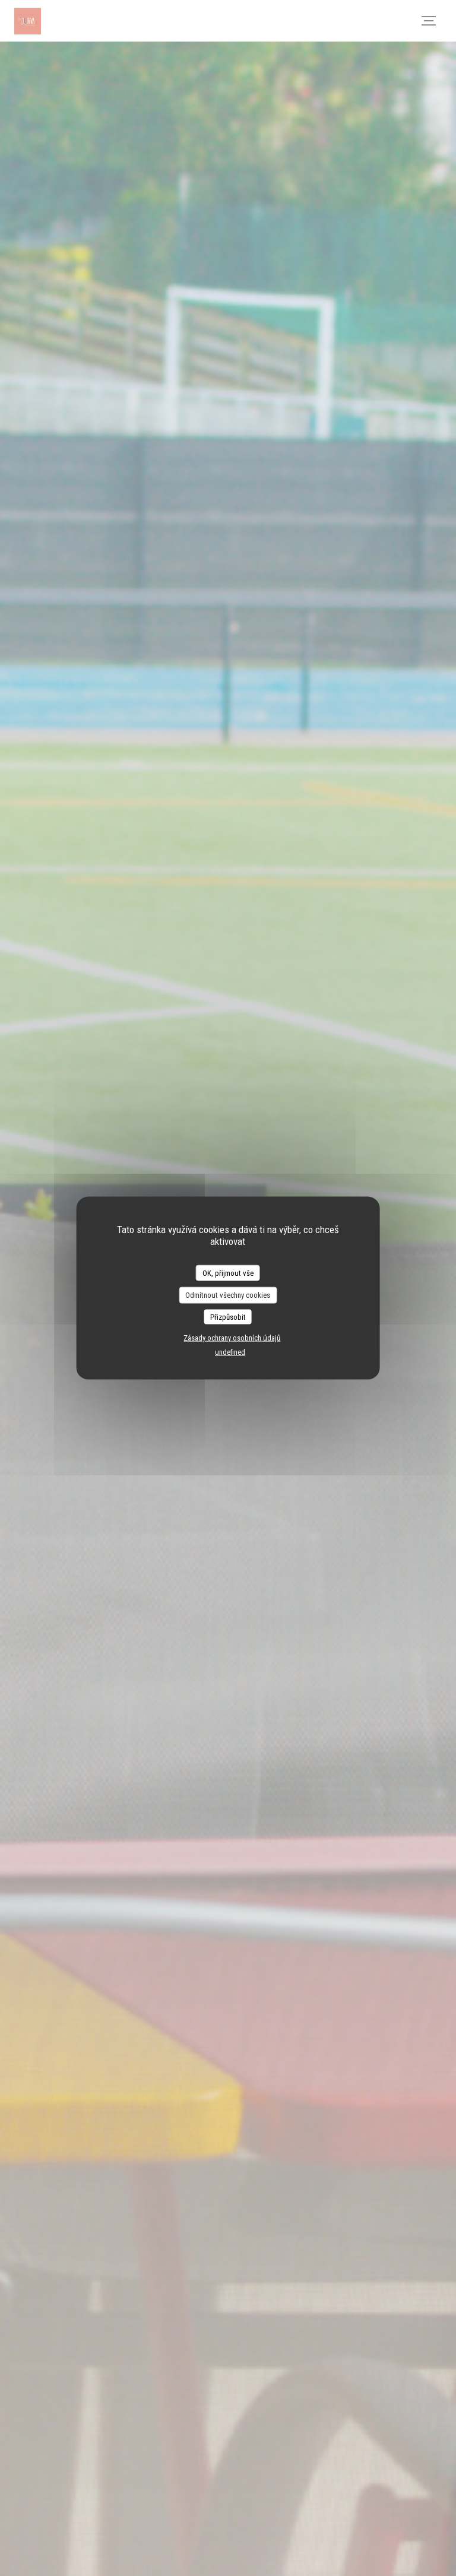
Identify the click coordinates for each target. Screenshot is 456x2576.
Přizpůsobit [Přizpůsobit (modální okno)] (228, 1316)
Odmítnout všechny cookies (227, 1295)
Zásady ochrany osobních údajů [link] (231, 1337)
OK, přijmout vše (228, 1272)
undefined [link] (230, 1352)
